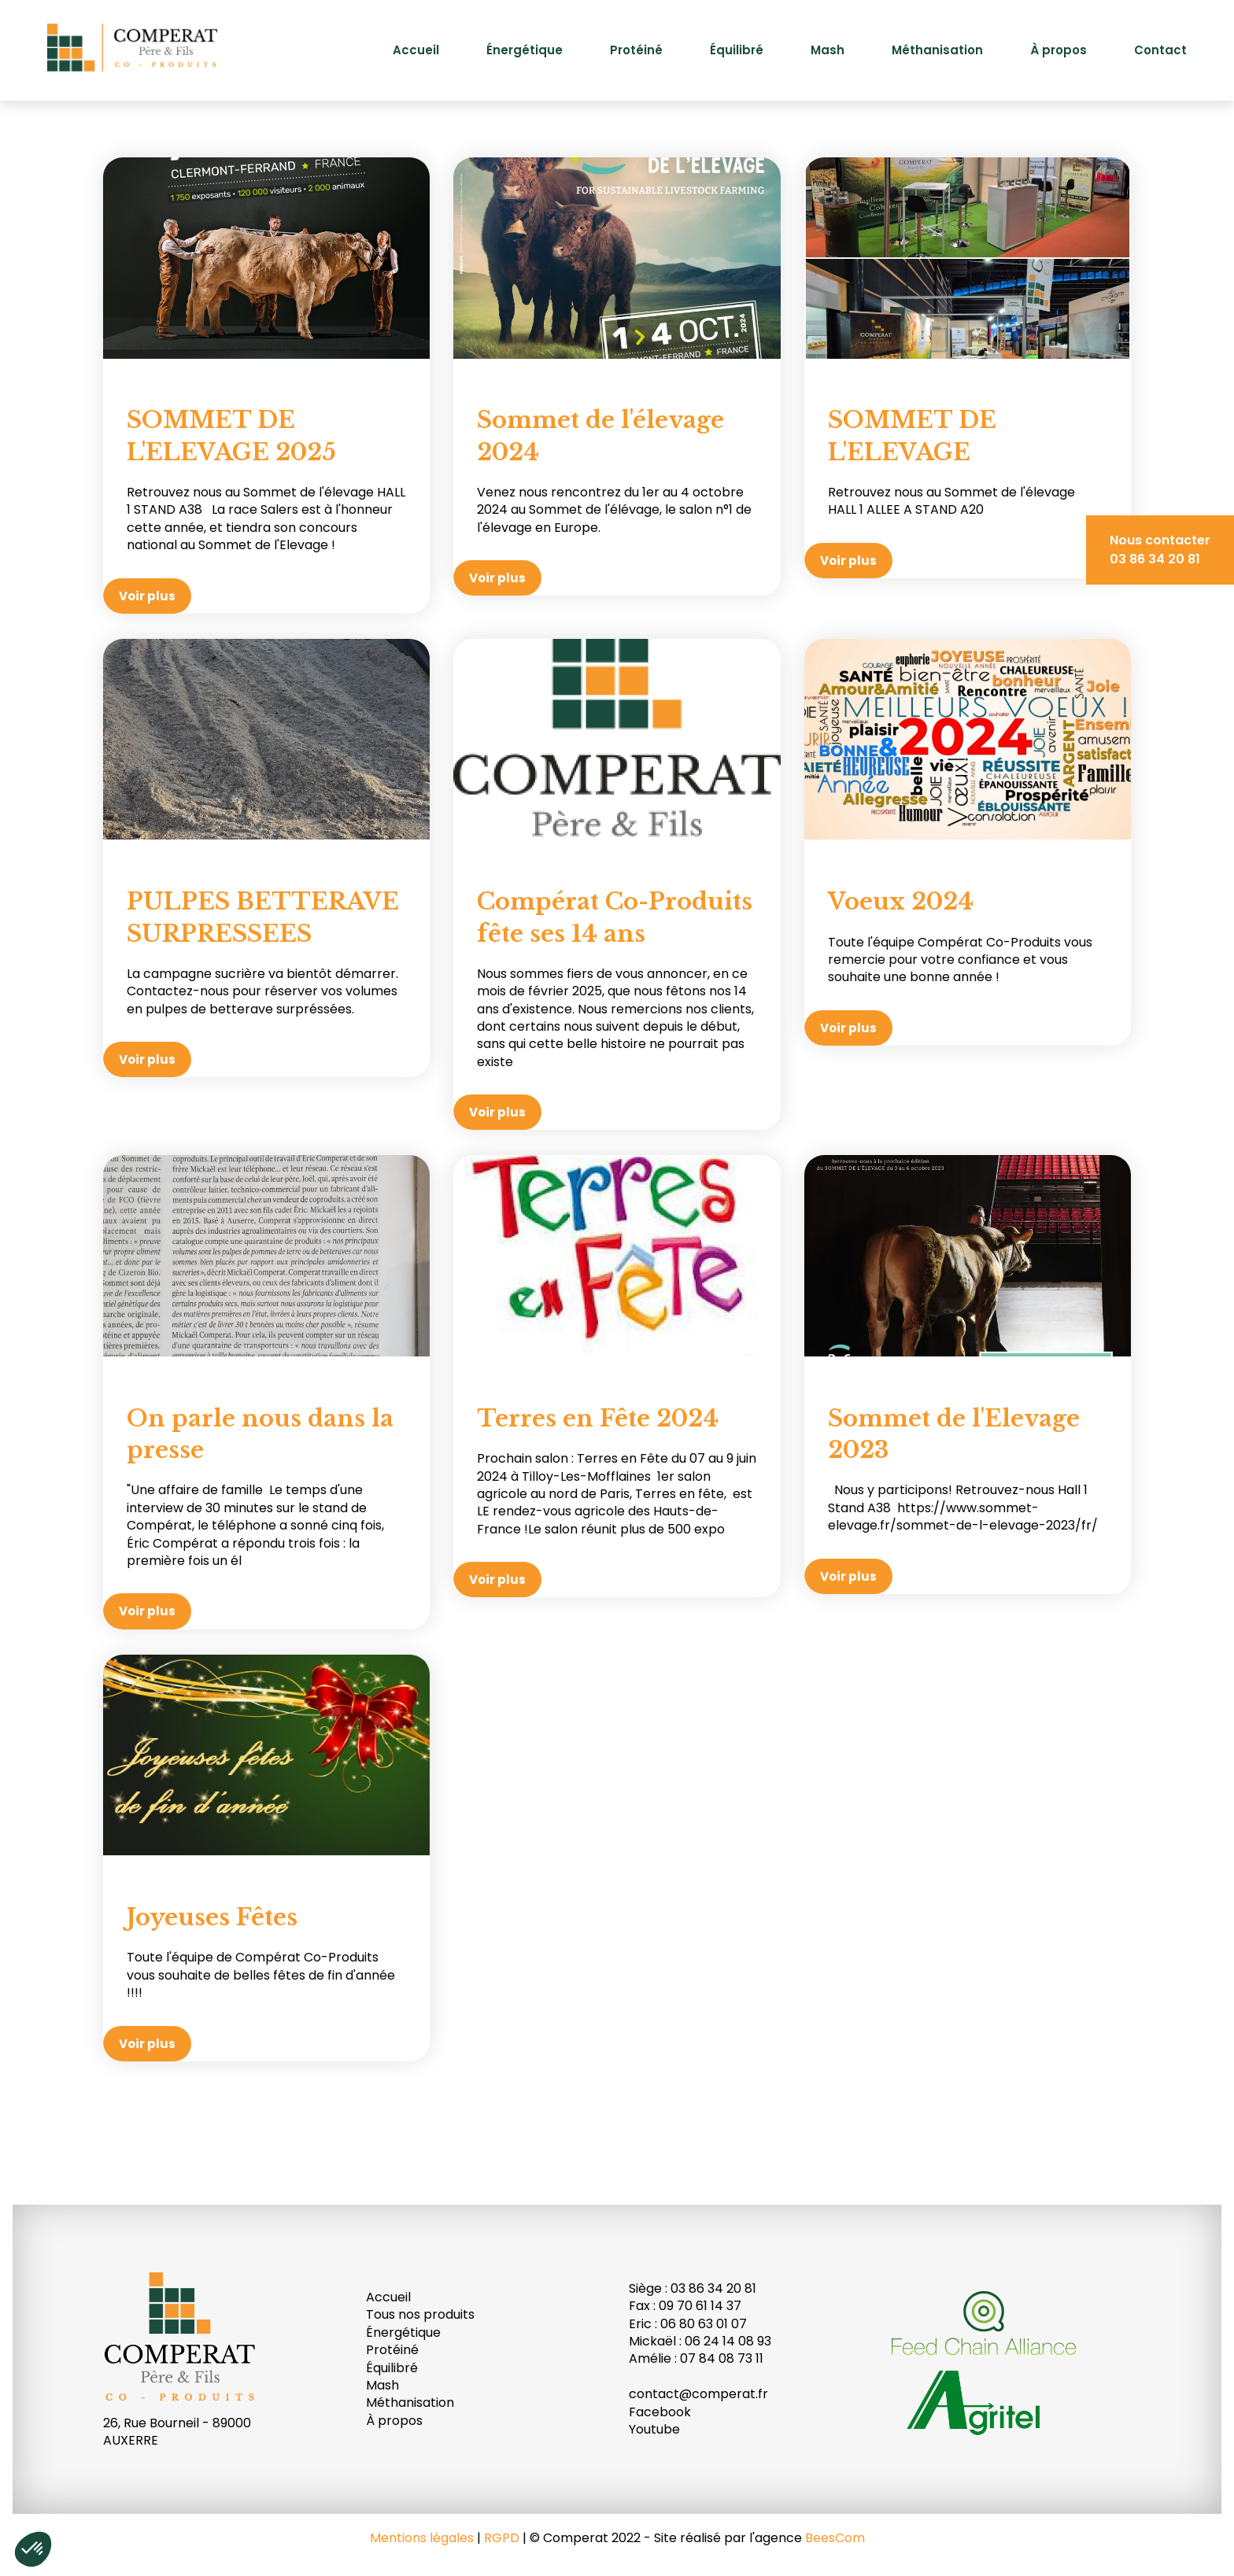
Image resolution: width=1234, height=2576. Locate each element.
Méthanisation (937, 50)
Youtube (654, 2429)
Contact (1160, 50)
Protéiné (636, 50)
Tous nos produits (420, 2314)
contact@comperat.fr (698, 2394)
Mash (827, 50)
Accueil (416, 50)
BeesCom (835, 2538)
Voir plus (147, 596)
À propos (1058, 50)
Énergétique (524, 50)
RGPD (501, 2538)
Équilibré (736, 50)
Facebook (660, 2412)
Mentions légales (422, 2538)
